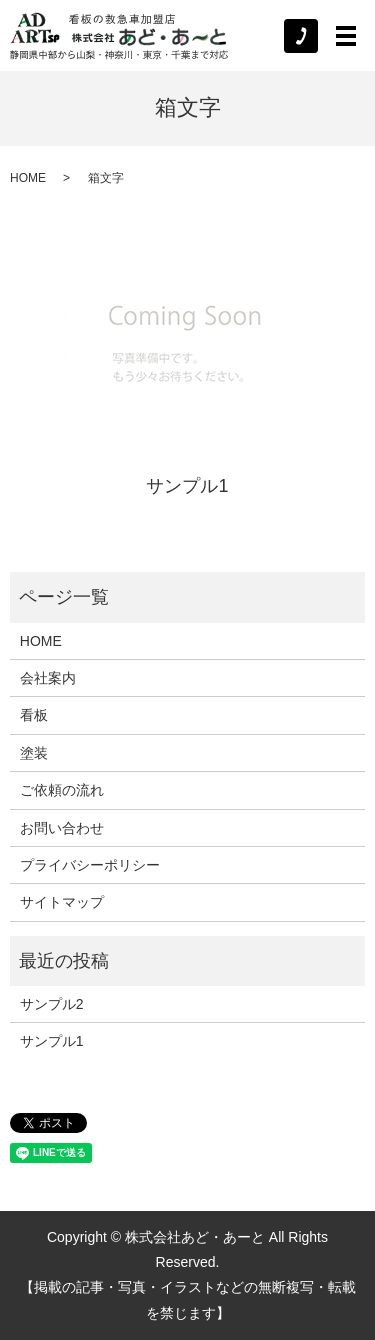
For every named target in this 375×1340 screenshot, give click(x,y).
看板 (34, 715)
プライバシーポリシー (90, 865)
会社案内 (48, 678)
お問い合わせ (62, 828)
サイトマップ (62, 902)
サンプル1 (187, 486)
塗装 (34, 753)
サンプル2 (52, 1004)
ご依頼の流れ (62, 790)
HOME (28, 178)
